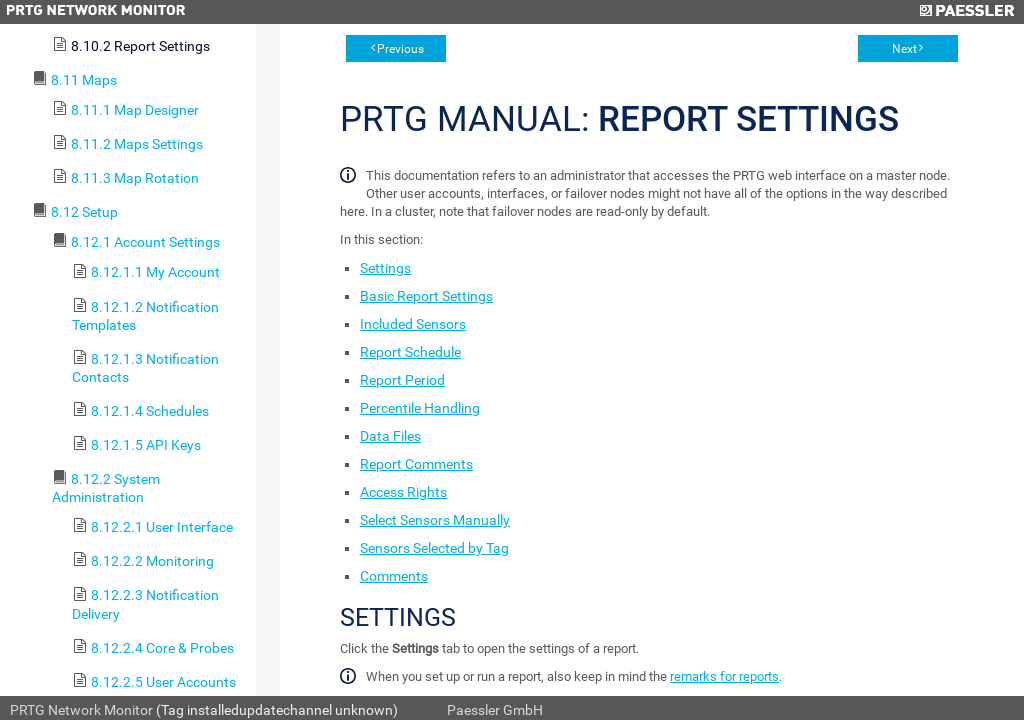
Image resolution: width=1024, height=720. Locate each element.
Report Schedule (410, 352)
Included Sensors (413, 324)
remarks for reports (724, 676)
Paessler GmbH (495, 710)
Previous (400, 49)
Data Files (390, 436)
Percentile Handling (420, 408)
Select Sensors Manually (435, 520)
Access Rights (403, 492)
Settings (385, 268)
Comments (394, 576)
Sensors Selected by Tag (434, 548)
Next (904, 49)
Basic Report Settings (426, 296)
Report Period (402, 380)
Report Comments (416, 464)
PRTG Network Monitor (81, 710)
